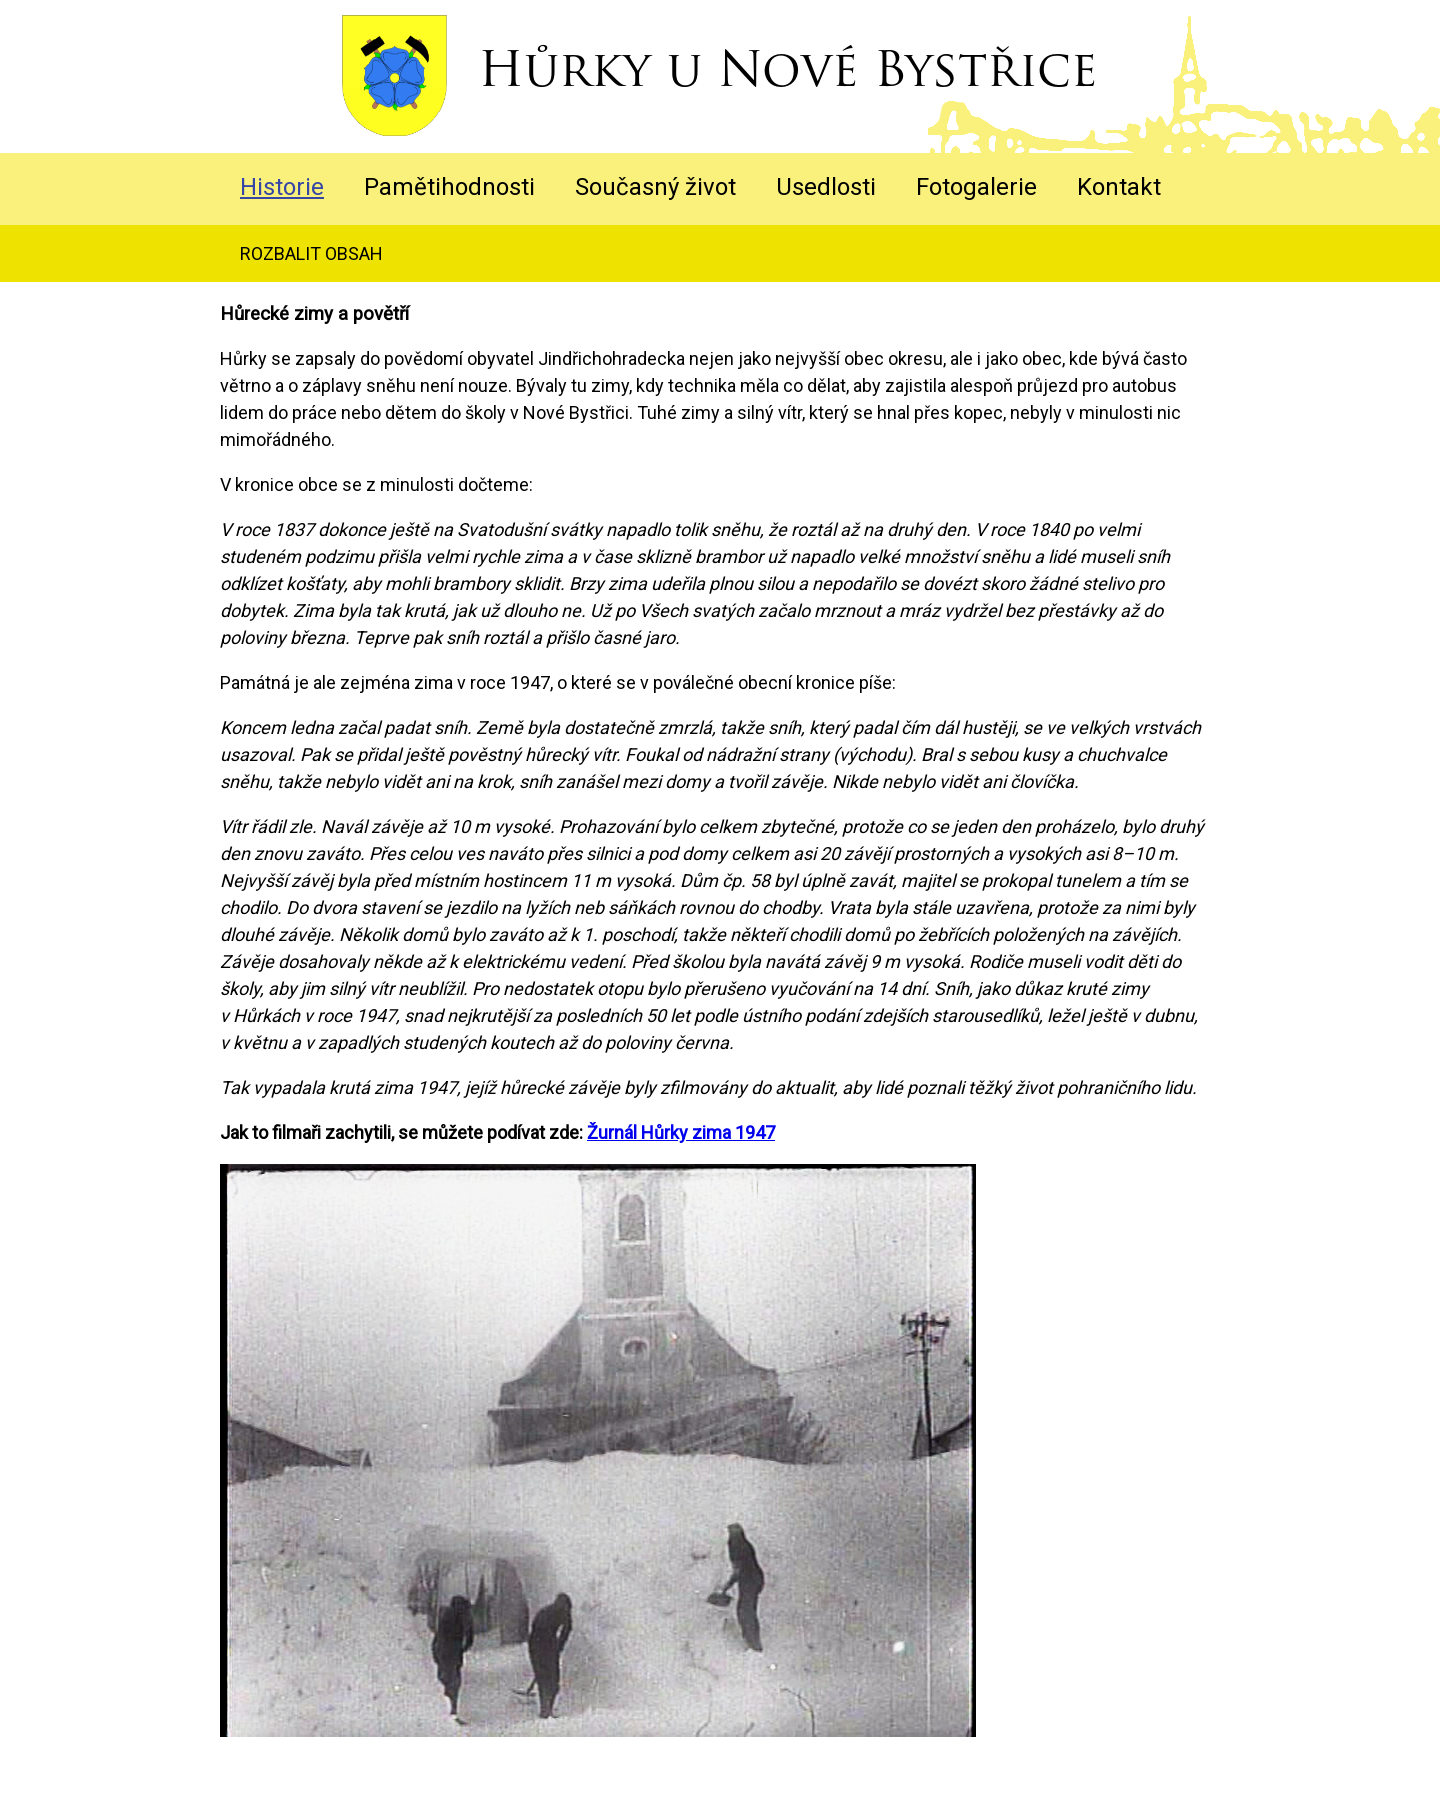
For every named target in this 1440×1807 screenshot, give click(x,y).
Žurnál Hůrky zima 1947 (681, 1132)
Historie (282, 187)
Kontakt (1119, 187)
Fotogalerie (976, 187)
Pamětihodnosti (449, 187)
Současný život (655, 187)
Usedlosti (826, 187)
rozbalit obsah (311, 253)
